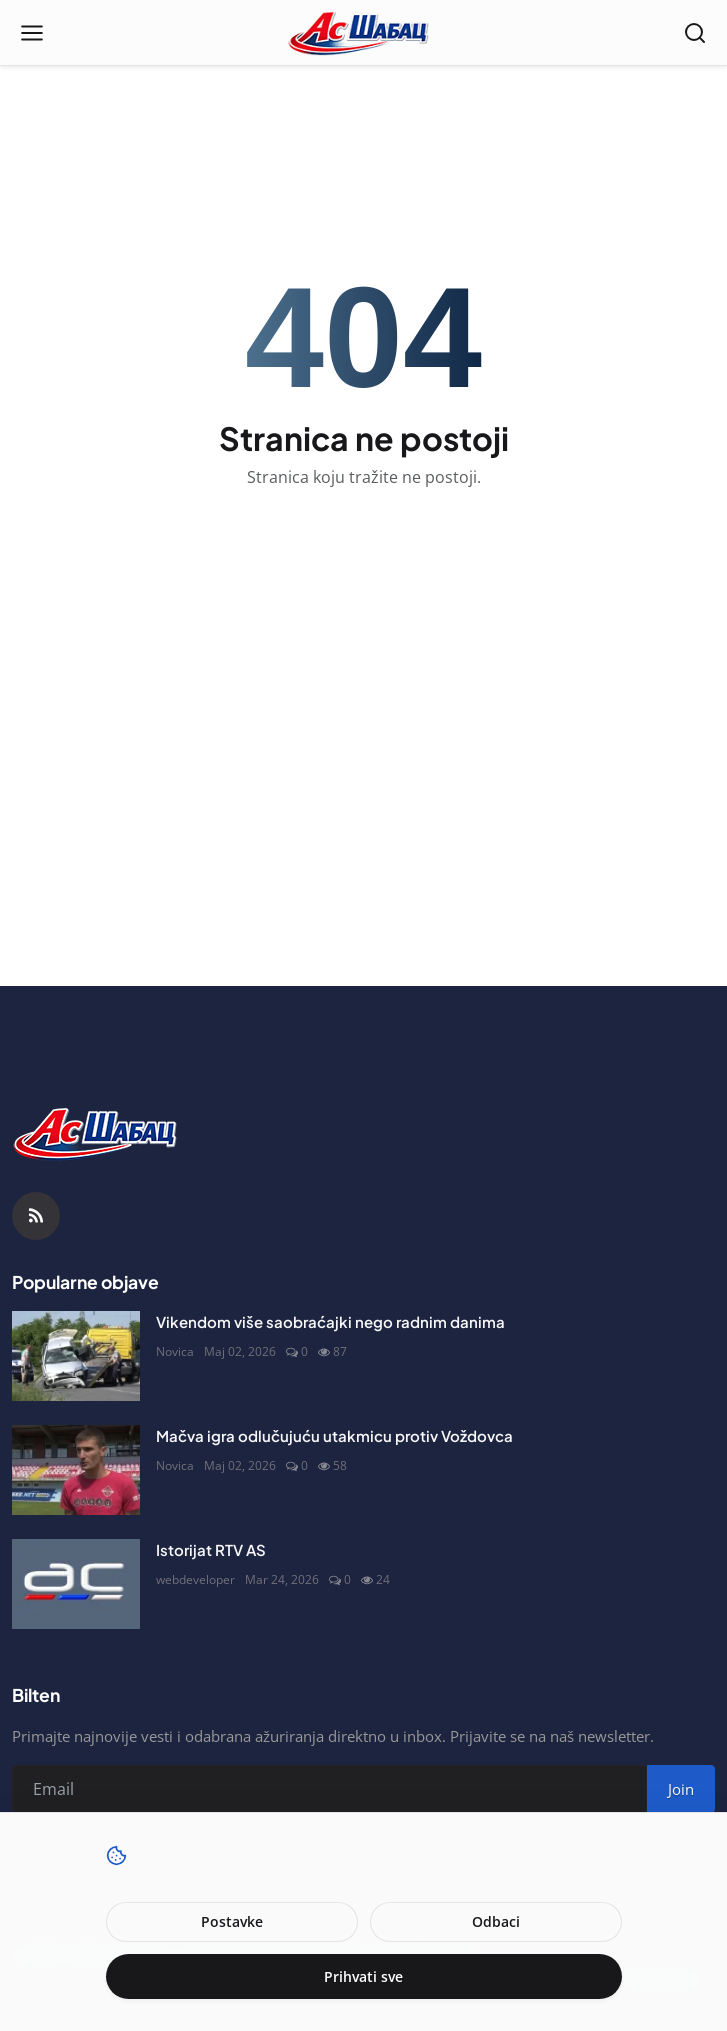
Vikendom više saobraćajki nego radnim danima (330, 1321)
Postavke (232, 1921)
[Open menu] (32, 33)
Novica (175, 1351)
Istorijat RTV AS (211, 1549)
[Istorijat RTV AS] (76, 1584)
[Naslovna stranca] (363, 33)
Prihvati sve (363, 1976)
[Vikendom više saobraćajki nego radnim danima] (76, 1356)
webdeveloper (195, 1579)
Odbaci (496, 1921)
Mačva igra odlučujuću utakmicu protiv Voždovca (334, 1435)
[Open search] (695, 33)
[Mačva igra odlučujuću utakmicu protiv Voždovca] (76, 1470)
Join (681, 1789)
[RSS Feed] (36, 1216)
